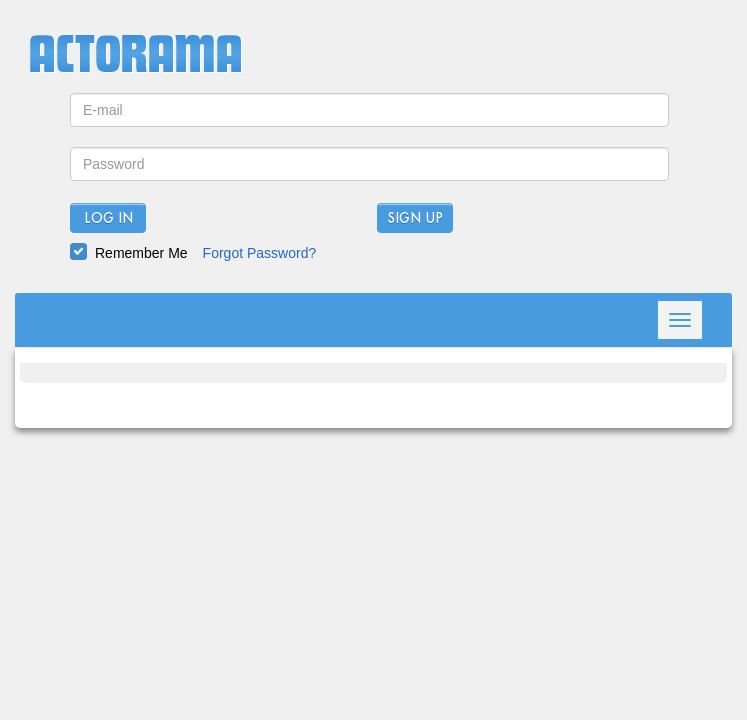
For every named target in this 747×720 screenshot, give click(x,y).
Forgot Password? (260, 253)
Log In (108, 219)
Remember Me (141, 253)
